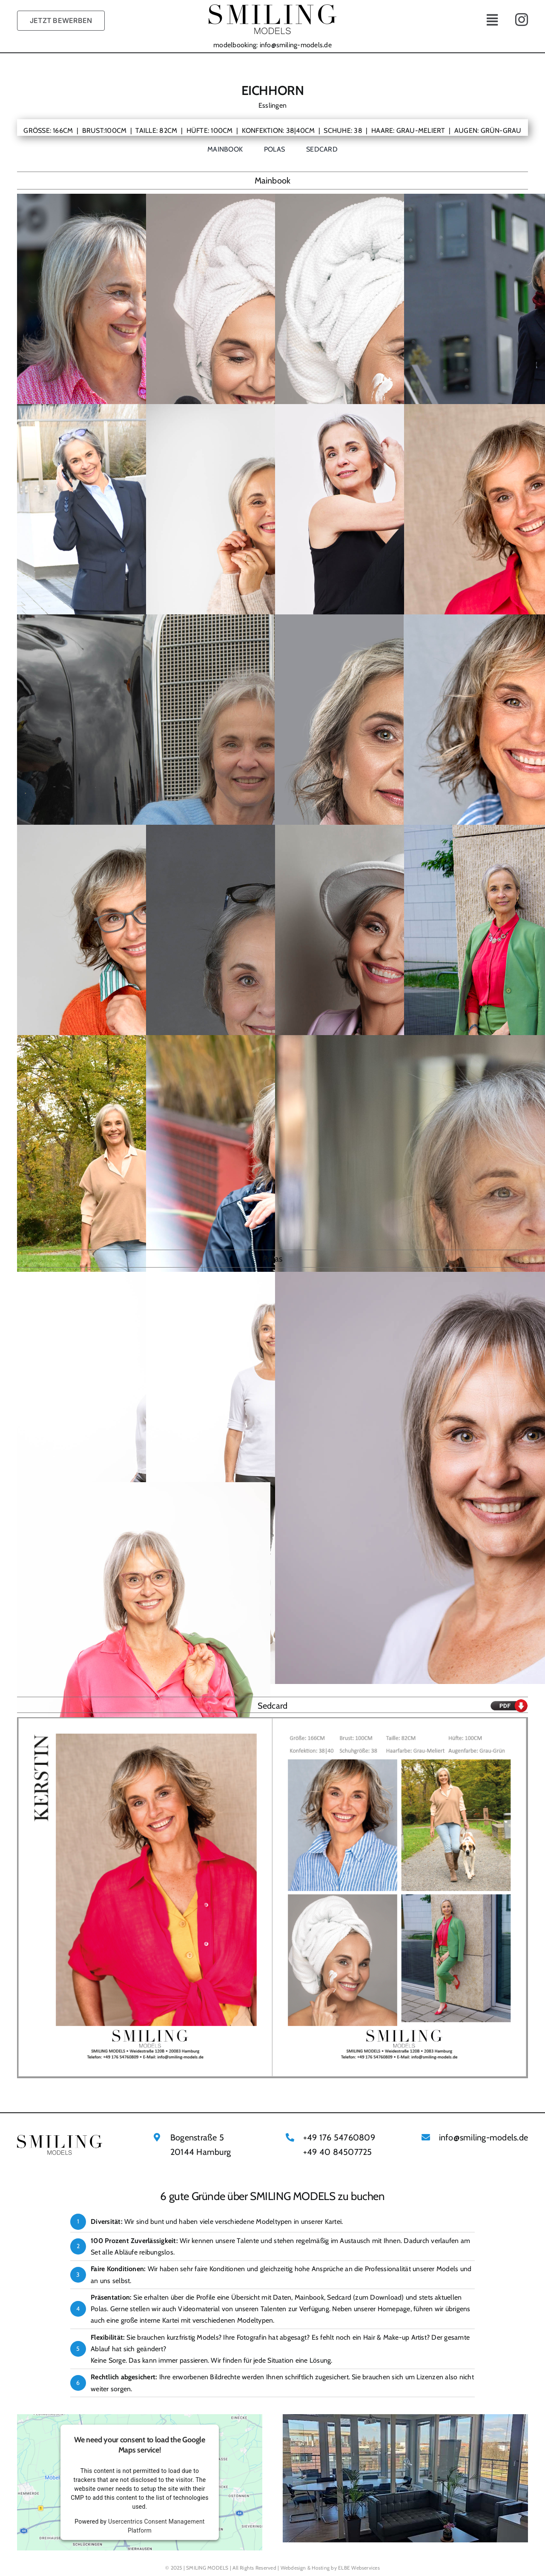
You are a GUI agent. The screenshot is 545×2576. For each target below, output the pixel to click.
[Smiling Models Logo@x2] (272, 7)
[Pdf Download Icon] (509, 1702)
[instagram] (521, 19)
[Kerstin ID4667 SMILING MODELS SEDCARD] (272, 1720)
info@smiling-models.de (296, 45)
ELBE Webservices (359, 2568)
